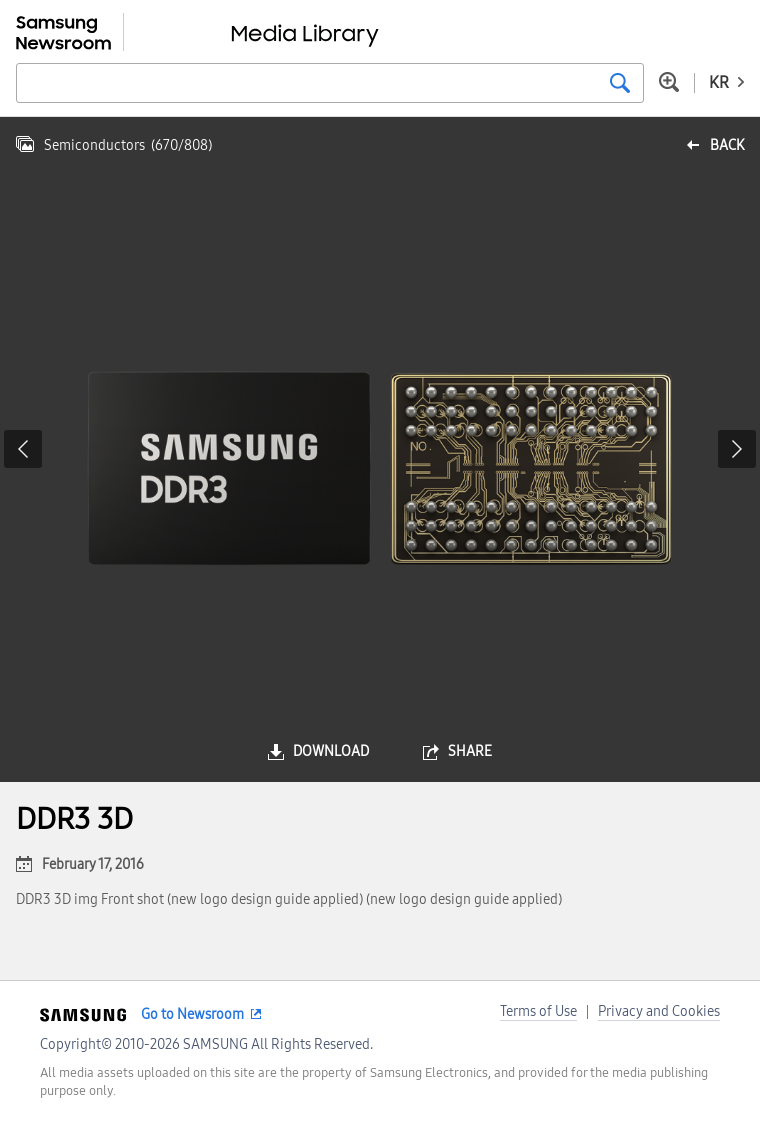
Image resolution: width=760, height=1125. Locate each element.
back (727, 145)
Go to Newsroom (192, 1014)
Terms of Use (538, 1011)
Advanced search (669, 82)
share (470, 751)
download (331, 751)
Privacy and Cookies (659, 1011)
